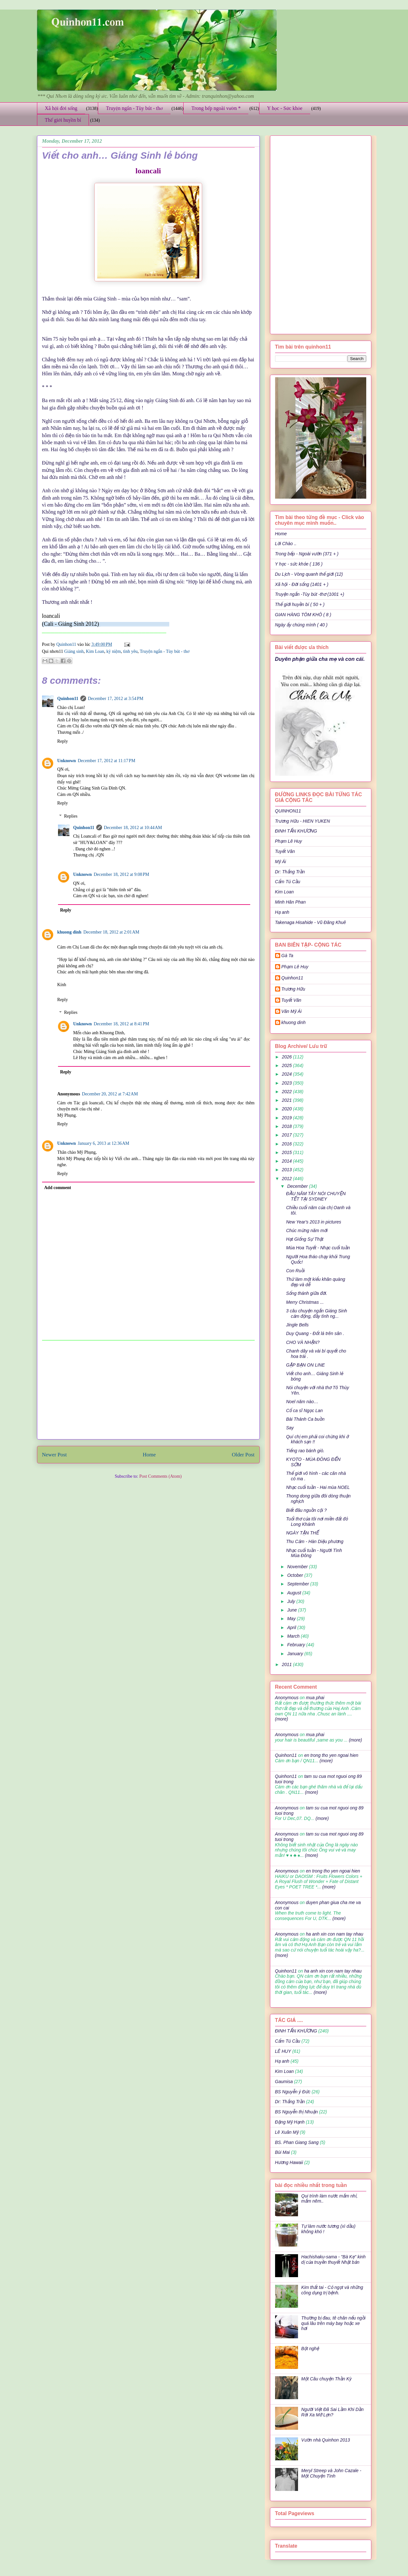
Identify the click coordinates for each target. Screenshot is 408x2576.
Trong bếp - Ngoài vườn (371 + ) (307, 553)
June (292, 1610)
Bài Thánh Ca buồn (305, 1419)
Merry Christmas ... (305, 1302)
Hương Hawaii (289, 2162)
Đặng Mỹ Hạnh (290, 2122)
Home (149, 1455)
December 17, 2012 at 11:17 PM (106, 760)
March (294, 1636)
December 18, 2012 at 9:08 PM (121, 874)
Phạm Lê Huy (288, 841)
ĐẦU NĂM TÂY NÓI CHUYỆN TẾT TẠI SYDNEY (316, 1196)
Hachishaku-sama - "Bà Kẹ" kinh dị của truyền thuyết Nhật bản (333, 2259)
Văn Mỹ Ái (291, 1011)
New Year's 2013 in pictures (313, 1221)
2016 (287, 1143)
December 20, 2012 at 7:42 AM (110, 1094)
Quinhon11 (66, 644)
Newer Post (54, 1455)
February (296, 1644)
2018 (287, 1126)
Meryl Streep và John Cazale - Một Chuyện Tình (331, 2473)
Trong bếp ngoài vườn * (216, 108)
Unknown (66, 760)
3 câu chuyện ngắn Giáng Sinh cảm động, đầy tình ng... (316, 1313)
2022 (287, 1091)
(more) (281, 1718)
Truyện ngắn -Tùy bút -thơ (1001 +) (309, 594)
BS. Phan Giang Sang (297, 2142)
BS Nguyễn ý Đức (292, 2091)
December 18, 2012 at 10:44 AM (133, 827)
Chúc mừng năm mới (306, 1230)
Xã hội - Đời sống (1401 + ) (302, 584)
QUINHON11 (288, 810)
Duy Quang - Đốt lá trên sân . (315, 1333)
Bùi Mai (282, 2152)
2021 (287, 1100)
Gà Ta (287, 955)
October (295, 1575)
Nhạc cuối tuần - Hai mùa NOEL (318, 1487)
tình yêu (130, 651)
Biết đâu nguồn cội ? (306, 1510)
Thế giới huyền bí (63, 120)
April (292, 1627)
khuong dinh (69, 932)
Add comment (57, 1187)
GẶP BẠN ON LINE (305, 1364)
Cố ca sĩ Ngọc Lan (304, 1410)
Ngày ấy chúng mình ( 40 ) (301, 624)
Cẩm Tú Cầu (287, 881)
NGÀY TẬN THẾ (302, 1532)
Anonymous (287, 1697)
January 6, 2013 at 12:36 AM (103, 1143)
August (294, 1592)
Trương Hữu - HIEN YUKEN (302, 821)
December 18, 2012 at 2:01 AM (111, 932)
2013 (287, 1169)
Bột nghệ (310, 2348)
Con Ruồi (295, 1270)
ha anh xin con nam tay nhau (334, 1934)
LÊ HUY (283, 2051)
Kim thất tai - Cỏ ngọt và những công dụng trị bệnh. (332, 2290)
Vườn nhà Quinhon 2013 (325, 2440)
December (298, 1186)
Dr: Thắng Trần (290, 871)
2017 (287, 1134)
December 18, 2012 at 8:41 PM (121, 1023)
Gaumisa (284, 2081)
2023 (287, 1083)
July (291, 1601)
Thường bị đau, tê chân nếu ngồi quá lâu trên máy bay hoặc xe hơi (333, 2323)
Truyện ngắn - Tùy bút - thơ (134, 108)
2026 (287, 1056)
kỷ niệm (113, 651)
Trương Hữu (293, 989)
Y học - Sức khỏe (284, 108)
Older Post (243, 1455)
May (292, 1618)
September (298, 1583)
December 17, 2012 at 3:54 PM (115, 698)
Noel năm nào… (302, 1401)
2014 (287, 1161)
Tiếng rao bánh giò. (305, 1450)
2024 (287, 1074)
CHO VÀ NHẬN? (302, 1342)
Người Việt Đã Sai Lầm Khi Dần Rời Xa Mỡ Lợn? (332, 2412)
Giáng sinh (74, 651)
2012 (287, 1178)
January (295, 1653)
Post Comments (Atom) (160, 1476)
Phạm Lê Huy (295, 966)
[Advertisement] (148, 1389)
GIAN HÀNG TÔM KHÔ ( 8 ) (303, 614)
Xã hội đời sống (61, 108)
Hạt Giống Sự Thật (304, 1239)
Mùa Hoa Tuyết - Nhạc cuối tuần (318, 1247)
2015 (287, 1152)
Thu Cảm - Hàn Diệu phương (314, 1541)
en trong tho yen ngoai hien (331, 1755)
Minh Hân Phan (290, 902)
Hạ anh (282, 912)
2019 (287, 1117)
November (298, 1566)
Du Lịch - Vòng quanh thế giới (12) (309, 574)
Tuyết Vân (285, 851)
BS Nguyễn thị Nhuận (296, 2111)
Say (290, 1427)
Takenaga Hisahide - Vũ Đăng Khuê (310, 922)
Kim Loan (95, 651)
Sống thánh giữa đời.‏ (306, 1293)
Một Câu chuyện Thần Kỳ (326, 2378)
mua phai (315, 1697)
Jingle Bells (297, 1324)
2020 (287, 1108)
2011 (287, 1664)
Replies (70, 816)
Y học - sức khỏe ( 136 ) (299, 563)
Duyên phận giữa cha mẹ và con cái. (320, 659)
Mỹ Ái (280, 861)
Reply (62, 741)
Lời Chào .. (286, 543)
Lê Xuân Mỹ (287, 2132)
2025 (287, 1065)
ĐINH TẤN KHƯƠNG (296, 830)
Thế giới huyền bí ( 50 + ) (300, 604)
